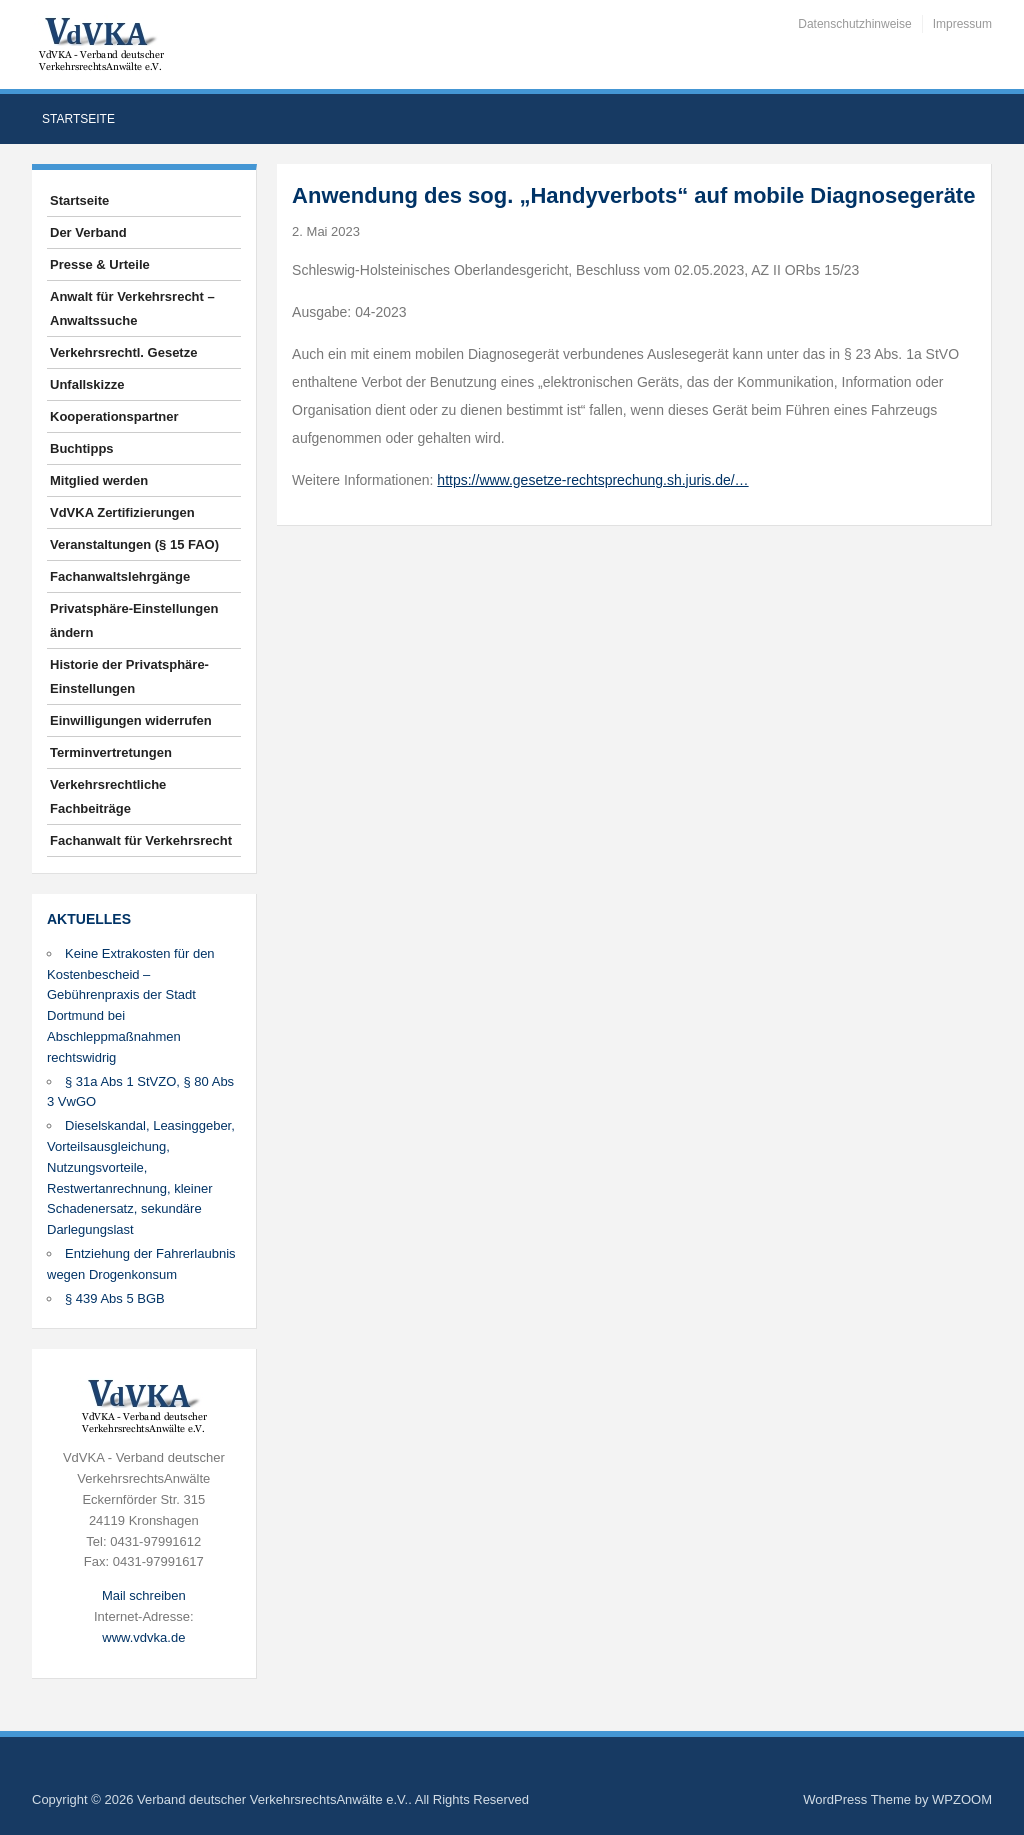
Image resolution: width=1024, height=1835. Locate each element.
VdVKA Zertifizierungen (122, 512)
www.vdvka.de (143, 1637)
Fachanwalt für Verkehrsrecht (141, 840)
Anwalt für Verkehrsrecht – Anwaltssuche (132, 308)
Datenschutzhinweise (854, 24)
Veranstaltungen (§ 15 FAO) (134, 544)
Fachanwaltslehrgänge (120, 576)
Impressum (962, 24)
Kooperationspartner (114, 416)
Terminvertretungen (111, 752)
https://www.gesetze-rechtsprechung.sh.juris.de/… (592, 480)
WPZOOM (962, 1799)
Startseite (78, 119)
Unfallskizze (87, 384)
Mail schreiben (144, 1595)
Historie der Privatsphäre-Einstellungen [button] (129, 676)
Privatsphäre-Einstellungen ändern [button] (134, 620)
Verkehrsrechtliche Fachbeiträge (108, 796)
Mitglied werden (99, 480)
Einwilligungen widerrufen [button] (131, 720)
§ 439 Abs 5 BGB (115, 1298)
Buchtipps (82, 448)
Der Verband (88, 232)
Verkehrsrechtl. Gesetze (123, 352)
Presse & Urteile (100, 264)
